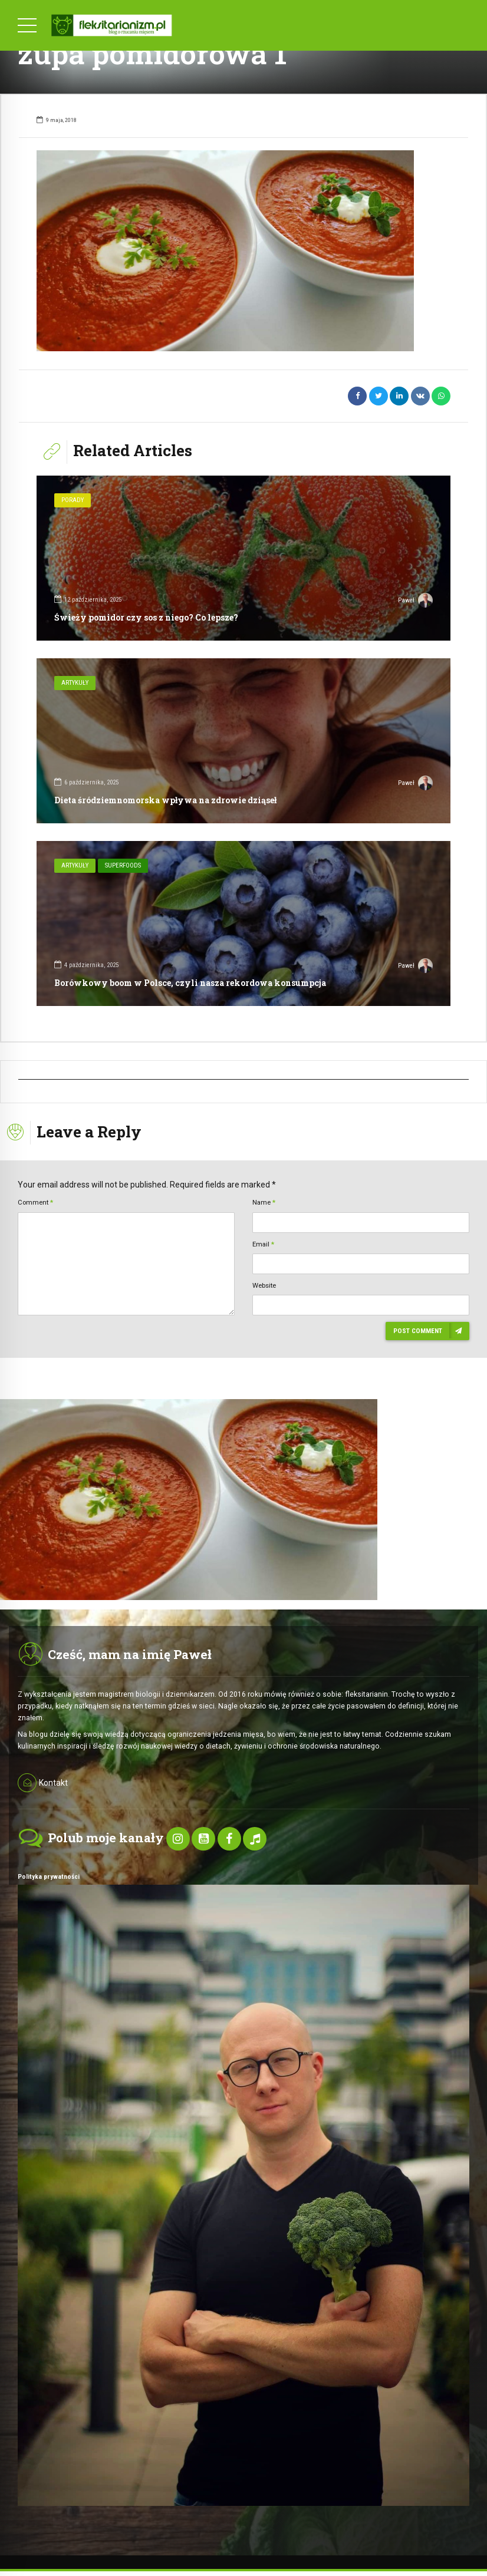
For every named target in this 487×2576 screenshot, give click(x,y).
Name (263, 1202)
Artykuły (74, 683)
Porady (72, 500)
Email (263, 1244)
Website (264, 1285)
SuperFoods (123, 865)
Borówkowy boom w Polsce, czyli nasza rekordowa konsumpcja (190, 982)
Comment (35, 1202)
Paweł (415, 601)
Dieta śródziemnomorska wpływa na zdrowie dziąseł (165, 800)
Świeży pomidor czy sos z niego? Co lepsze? (146, 617)
